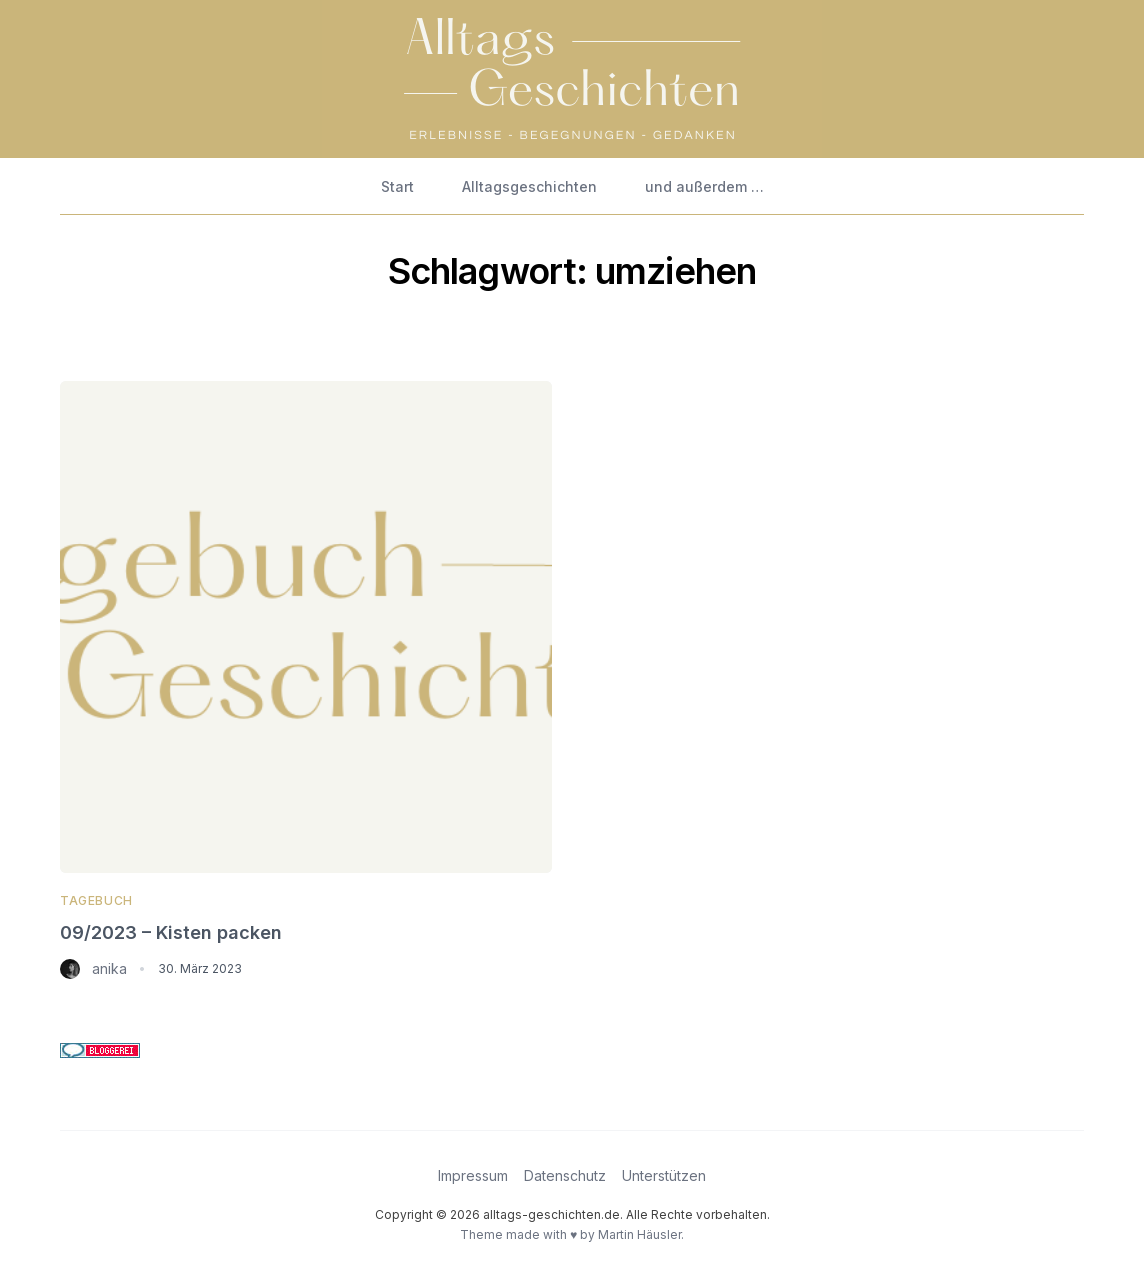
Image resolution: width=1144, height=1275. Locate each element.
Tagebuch (96, 900)
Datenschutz (565, 1175)
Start (397, 186)
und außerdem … (704, 186)
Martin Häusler (639, 1234)
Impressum (473, 1175)
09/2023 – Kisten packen (171, 932)
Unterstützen (664, 1175)
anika (109, 968)
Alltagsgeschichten (529, 186)
